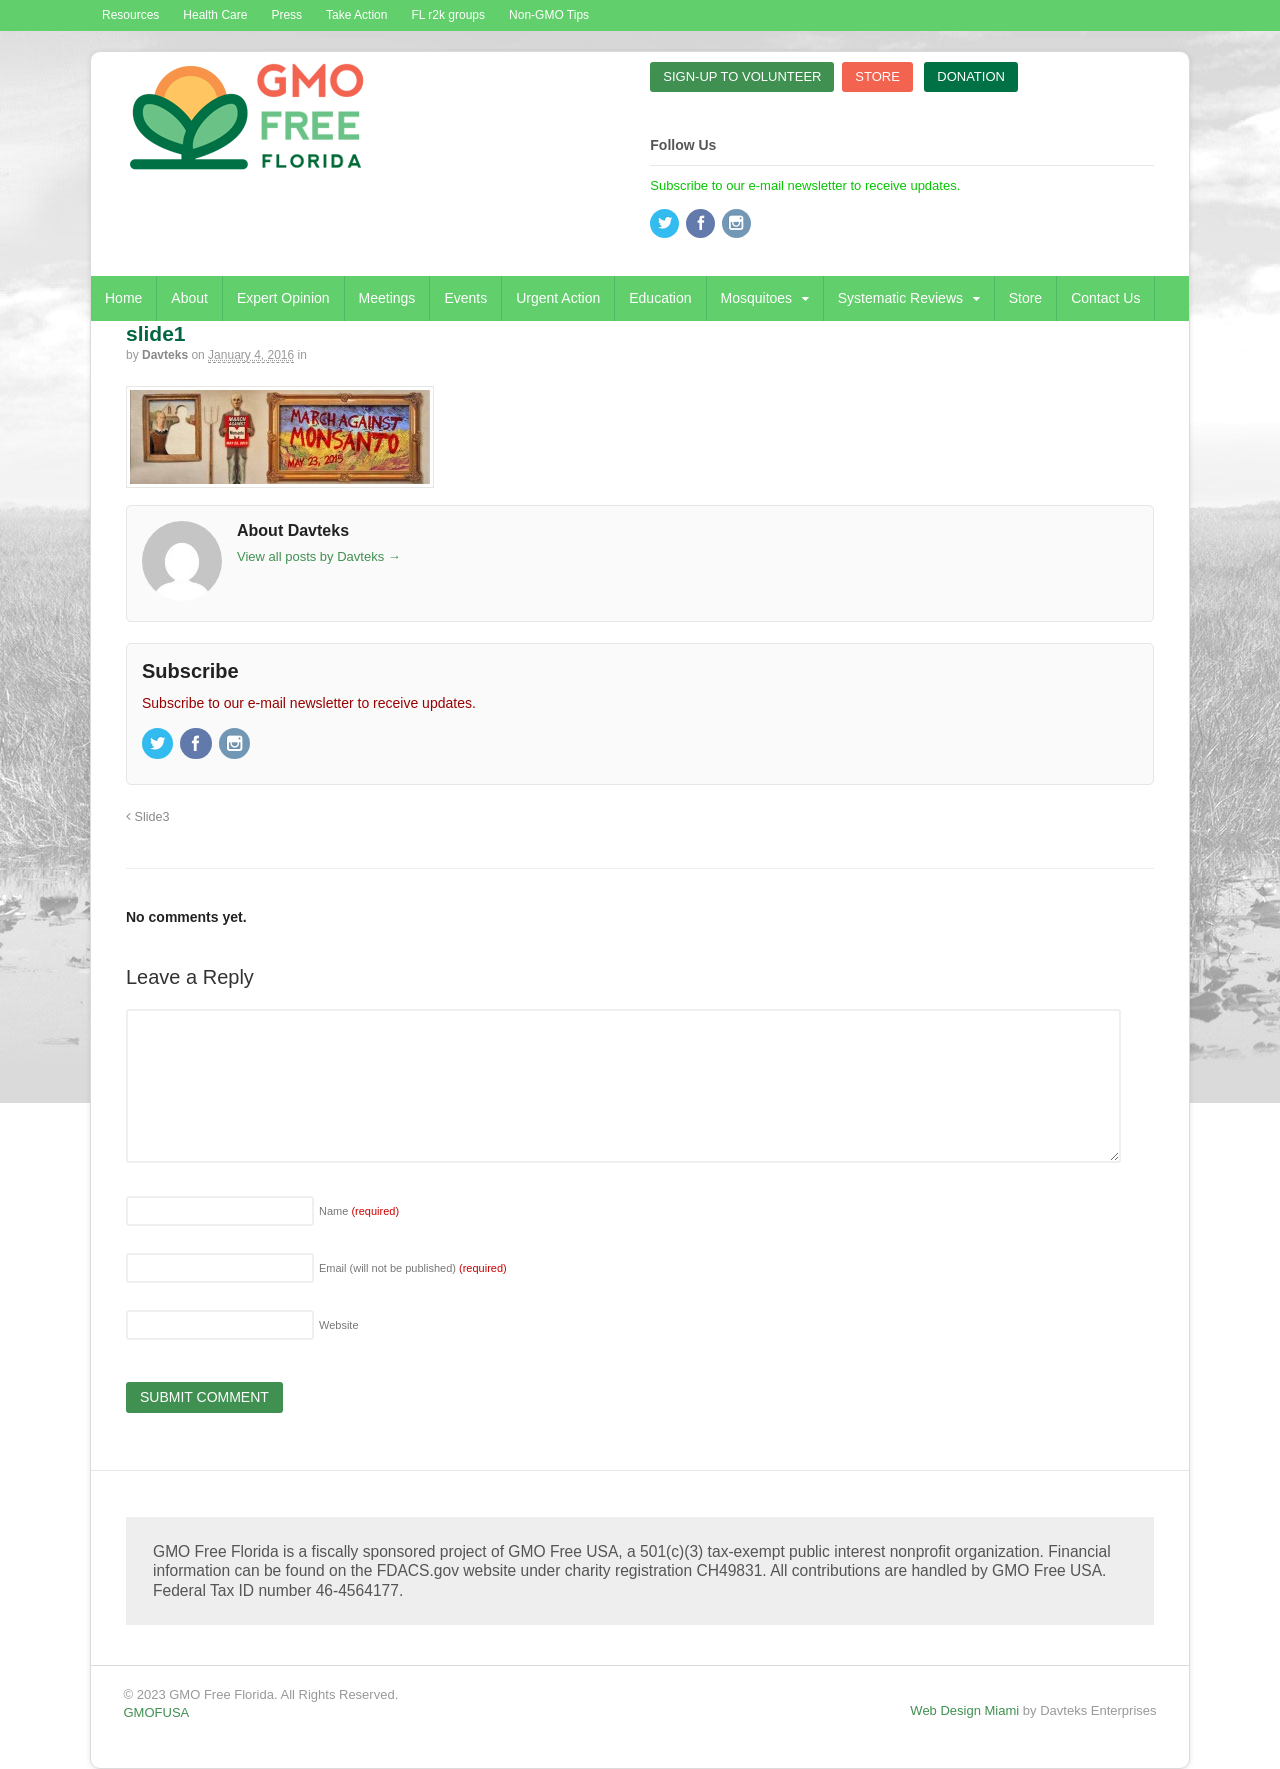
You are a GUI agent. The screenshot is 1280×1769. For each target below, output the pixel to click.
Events (465, 298)
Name (359, 1211)
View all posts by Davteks (319, 556)
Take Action (356, 15)
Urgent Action (558, 298)
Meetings (387, 298)
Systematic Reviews (900, 298)
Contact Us (1105, 298)
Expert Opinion (283, 298)
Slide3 (148, 817)
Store (1025, 298)
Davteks (165, 355)
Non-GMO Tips (549, 15)
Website (339, 1325)
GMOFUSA (157, 1712)
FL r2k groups (448, 15)
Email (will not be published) (413, 1268)
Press (286, 15)
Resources (130, 15)
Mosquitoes (757, 298)
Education (660, 298)
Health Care (215, 15)
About (189, 298)
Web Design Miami (964, 1710)
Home (123, 298)
